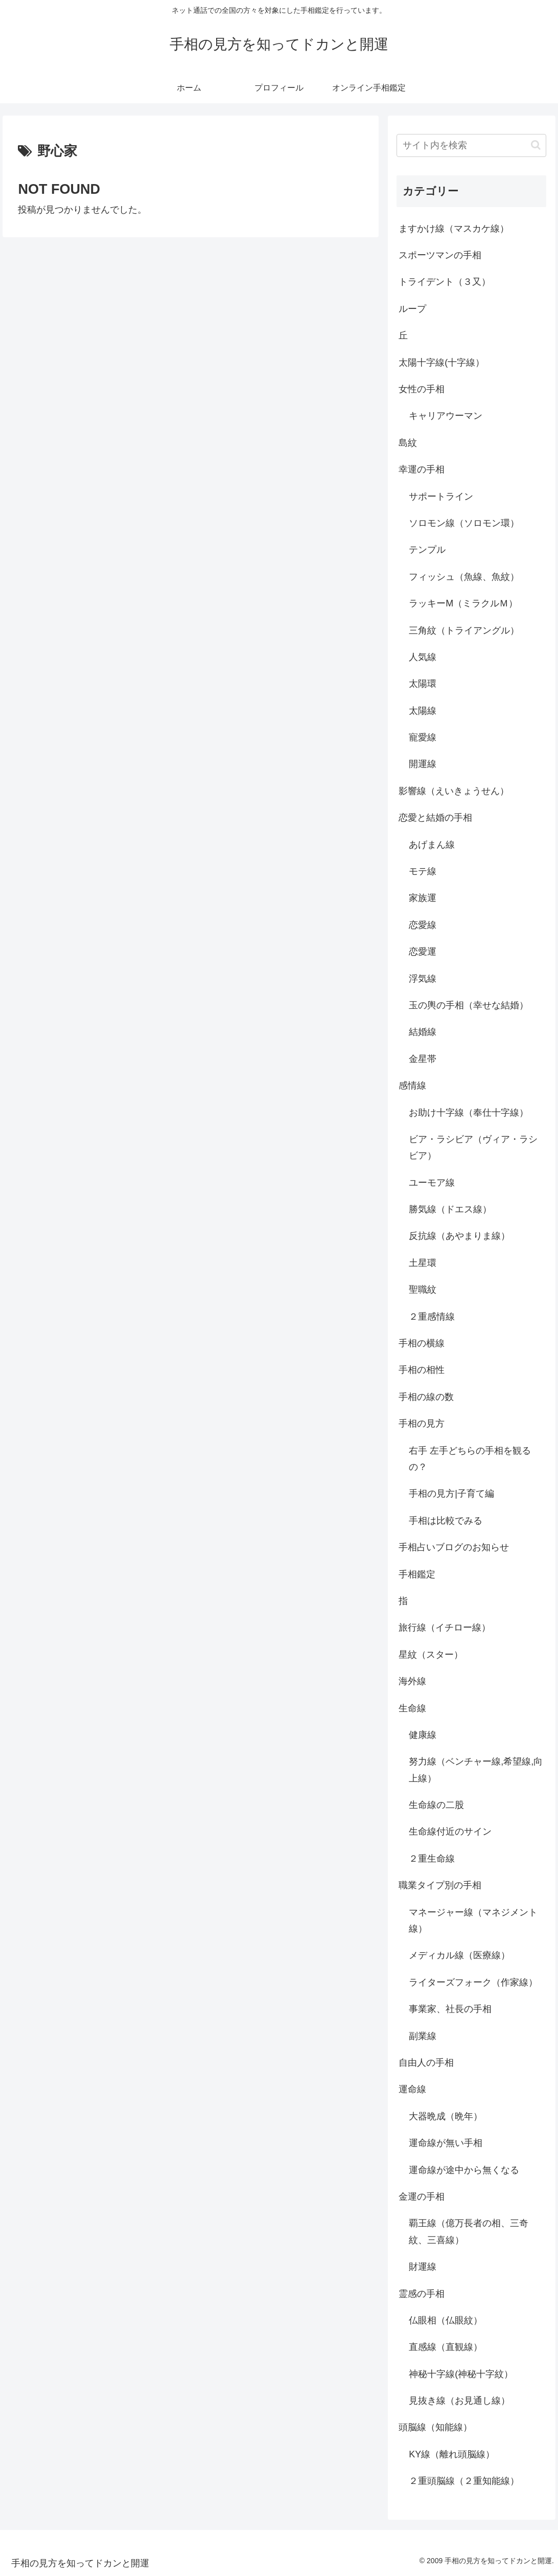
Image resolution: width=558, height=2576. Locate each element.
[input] (471, 145)
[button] (536, 145)
